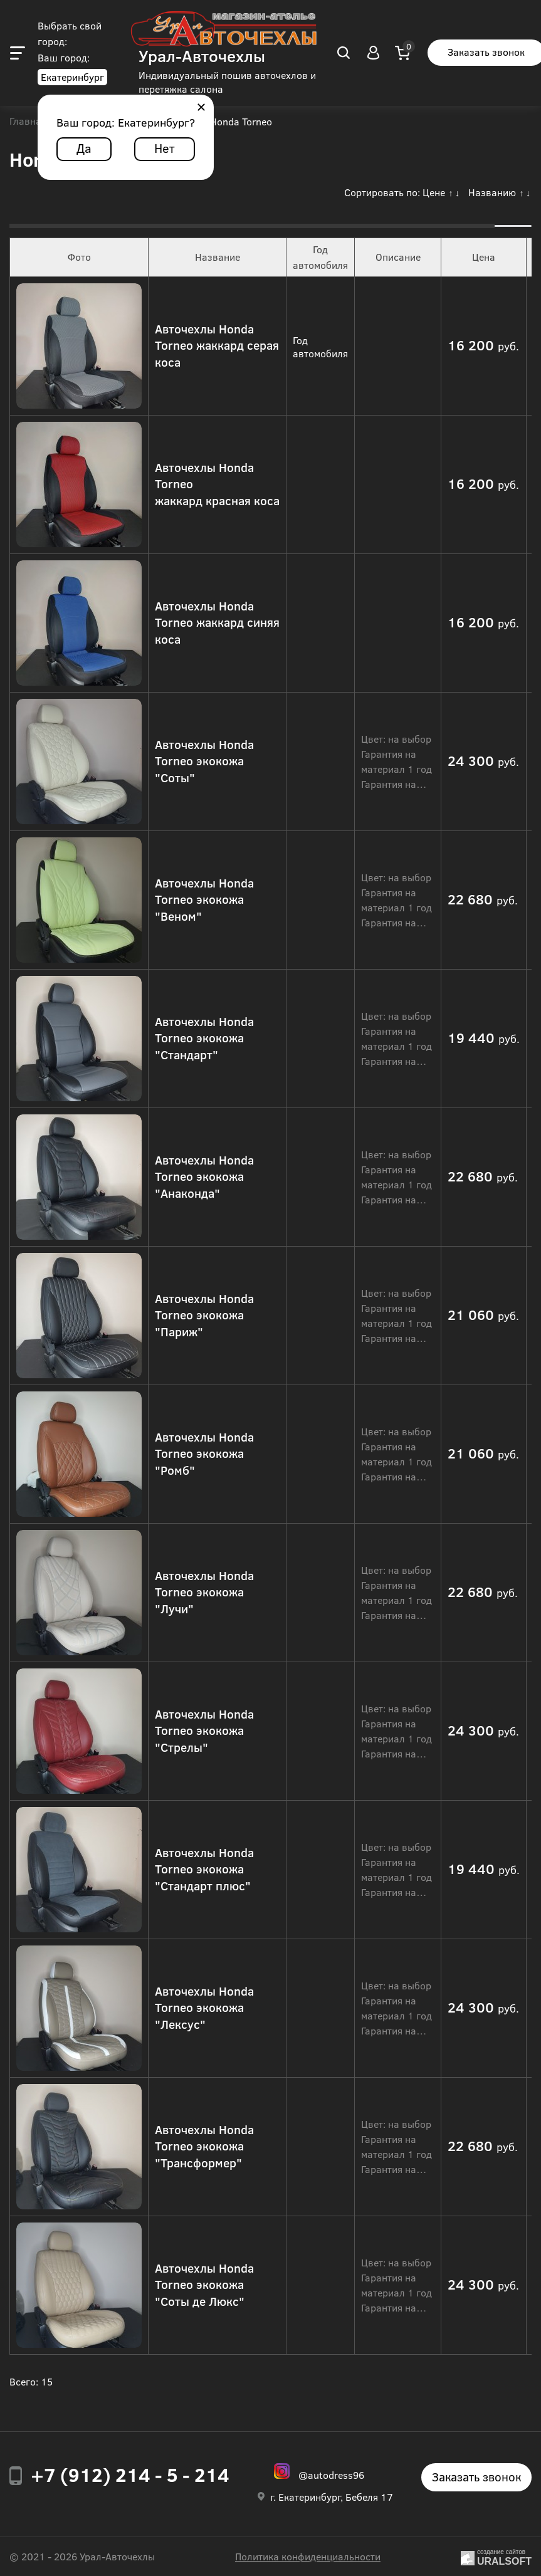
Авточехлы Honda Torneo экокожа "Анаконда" (204, 1176)
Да (84, 147)
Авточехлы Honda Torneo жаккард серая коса (217, 345)
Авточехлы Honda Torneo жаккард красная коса (217, 483)
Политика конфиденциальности (308, 2556)
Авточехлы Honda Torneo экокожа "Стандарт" (204, 1037)
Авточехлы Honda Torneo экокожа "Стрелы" (204, 1730)
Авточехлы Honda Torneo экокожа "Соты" (204, 760)
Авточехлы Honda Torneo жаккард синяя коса (217, 622)
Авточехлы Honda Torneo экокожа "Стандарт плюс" (204, 1869)
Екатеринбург (72, 76)
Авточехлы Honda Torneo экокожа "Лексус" (204, 2007)
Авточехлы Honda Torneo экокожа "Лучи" (204, 1592)
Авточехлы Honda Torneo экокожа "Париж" (204, 1315)
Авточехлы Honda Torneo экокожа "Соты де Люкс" (204, 2284)
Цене (434, 192)
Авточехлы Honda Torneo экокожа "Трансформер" (204, 2146)
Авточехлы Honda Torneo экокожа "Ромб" (204, 1453)
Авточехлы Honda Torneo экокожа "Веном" (204, 899)
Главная (27, 121)
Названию (492, 192)
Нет (164, 147)
